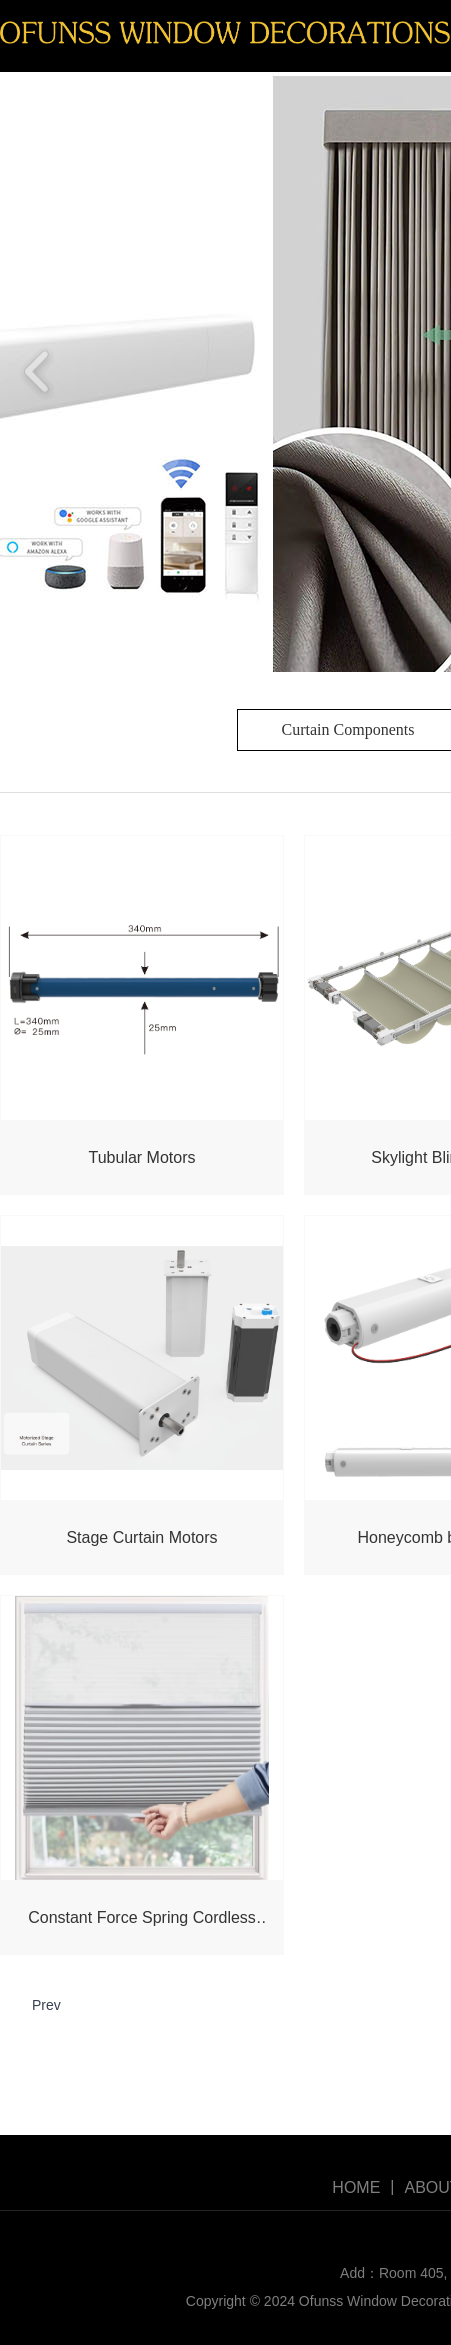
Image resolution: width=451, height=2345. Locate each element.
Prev (46, 2005)
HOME (356, 2187)
